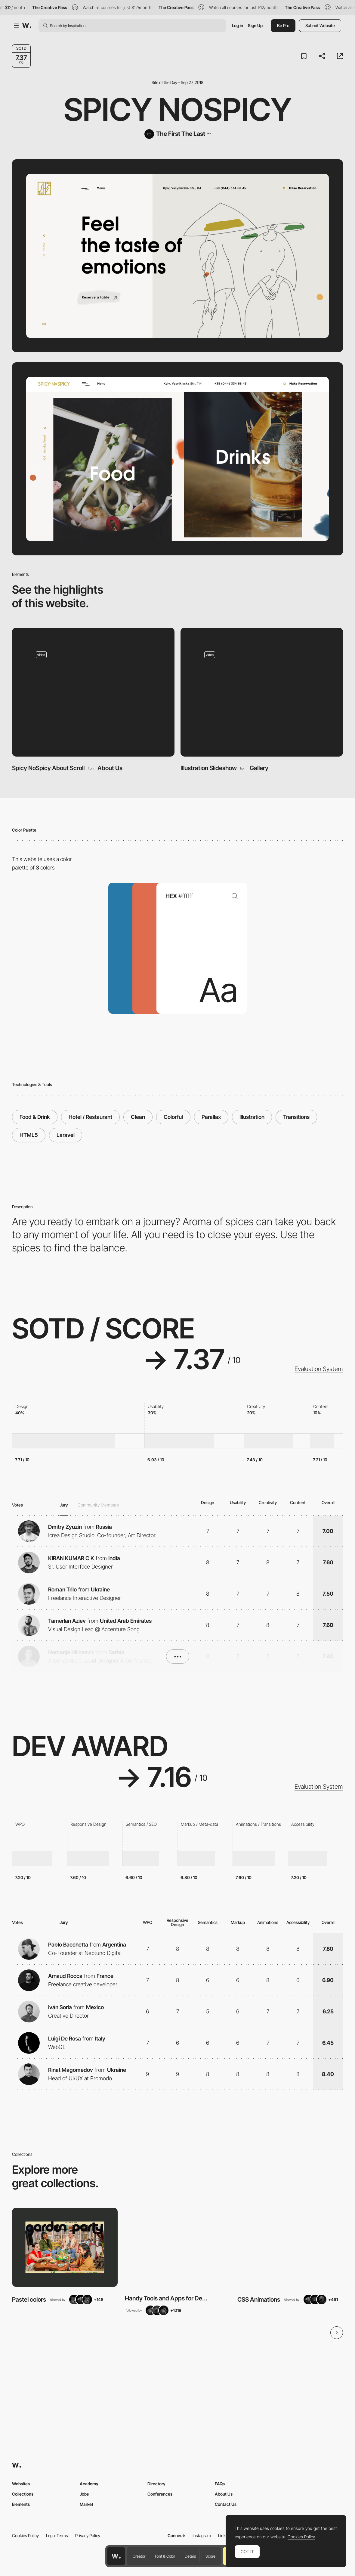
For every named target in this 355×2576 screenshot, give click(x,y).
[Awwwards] (26, 25)
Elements (21, 2504)
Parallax (211, 1117)
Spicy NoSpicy (178, 109)
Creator (139, 2556)
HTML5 (29, 1135)
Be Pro (283, 25)
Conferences (159, 2493)
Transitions (296, 1117)
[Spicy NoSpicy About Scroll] (93, 692)
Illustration (251, 1117)
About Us (109, 768)
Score (210, 2556)
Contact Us (225, 2504)
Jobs (84, 2493)
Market (86, 2504)
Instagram (202, 2535)
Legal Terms (57, 2535)
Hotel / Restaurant (90, 1117)
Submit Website (320, 25)
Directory (156, 2483)
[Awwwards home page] (116, 2556)
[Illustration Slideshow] (262, 692)
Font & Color (165, 2556)
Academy (89, 2483)
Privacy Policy (87, 2535)
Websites (21, 2483)
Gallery (259, 768)
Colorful (173, 1117)
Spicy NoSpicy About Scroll (48, 768)
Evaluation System (319, 1369)
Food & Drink (35, 1117)
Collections (22, 2493)
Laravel (66, 1135)
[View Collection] (65, 2247)
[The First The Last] (177, 134)
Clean (138, 1117)
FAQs (220, 2483)
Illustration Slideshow (209, 768)
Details (190, 2556)
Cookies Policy (25, 2535)
